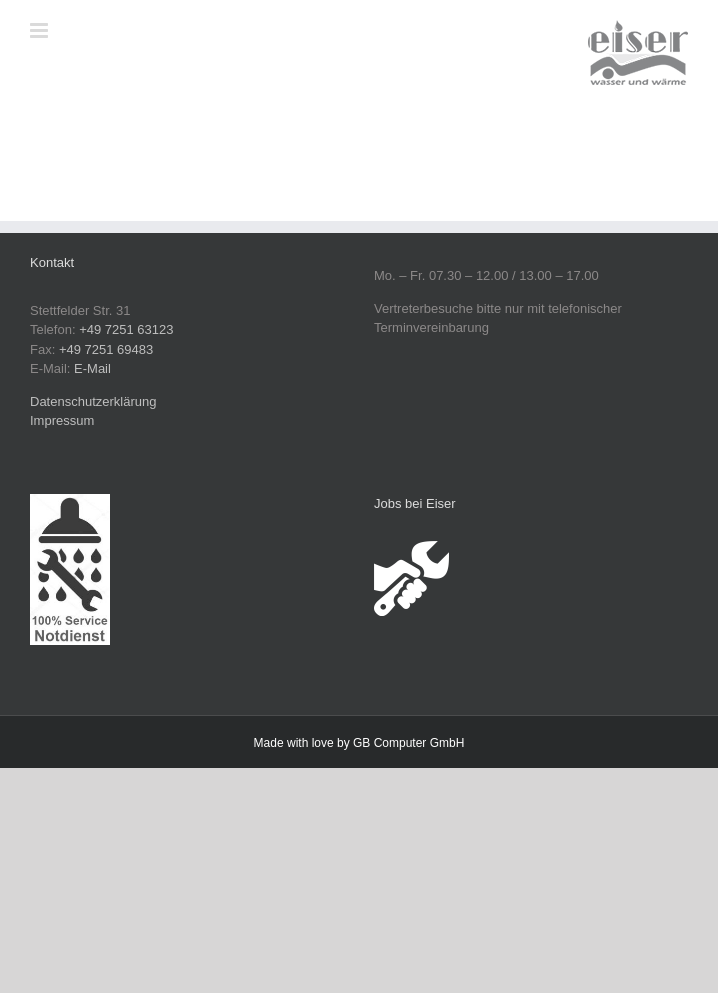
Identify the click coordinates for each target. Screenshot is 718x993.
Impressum (62, 420)
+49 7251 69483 (106, 349)
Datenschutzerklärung (93, 401)
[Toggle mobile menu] (40, 30)
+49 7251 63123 (126, 329)
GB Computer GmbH (408, 743)
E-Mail (92, 368)
